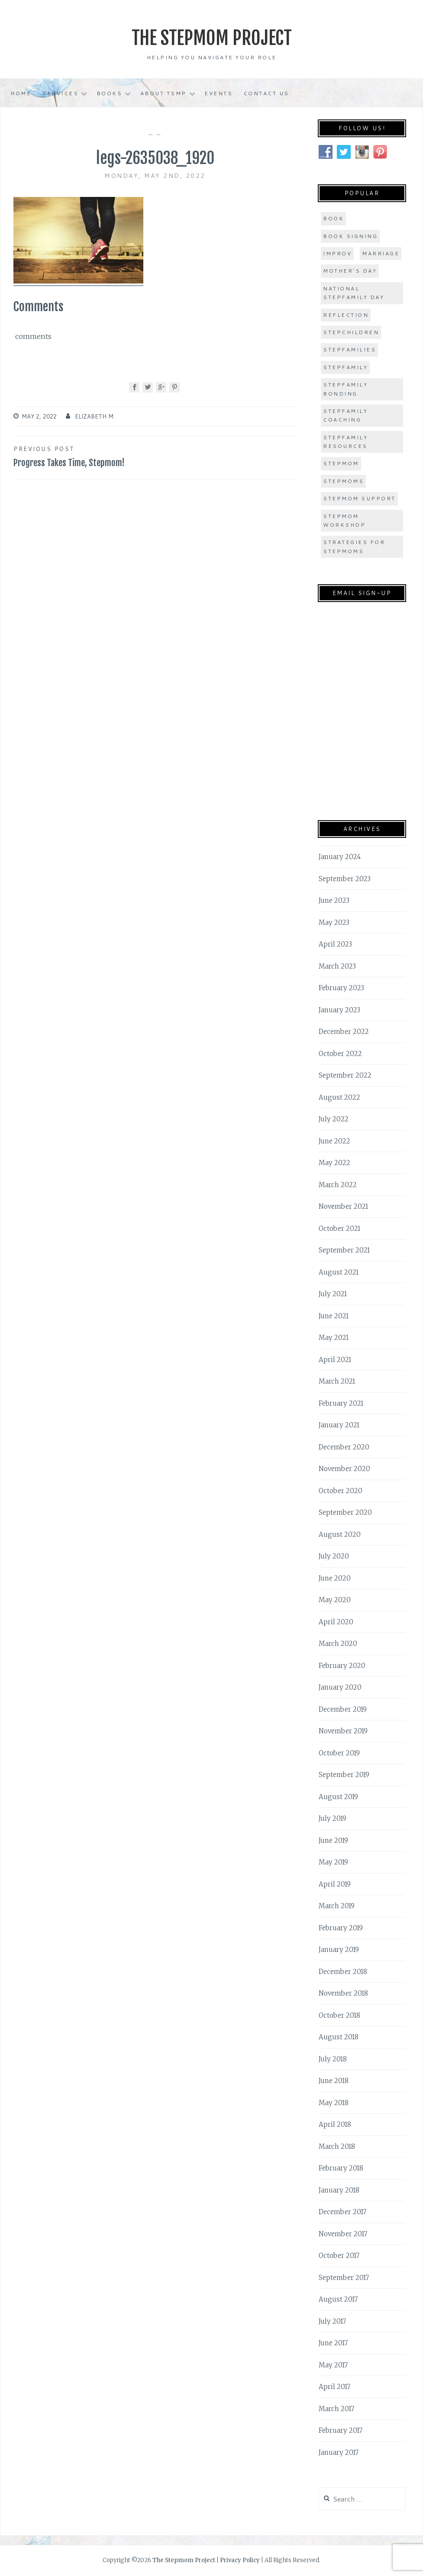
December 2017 (342, 2212)
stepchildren (351, 332)
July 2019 (332, 1818)
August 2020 (340, 1534)
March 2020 (338, 1643)
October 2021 (339, 1228)
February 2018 (341, 2168)
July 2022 (334, 1119)
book (333, 218)
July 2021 (333, 1294)
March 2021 (337, 1381)
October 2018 (339, 2015)
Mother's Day (350, 270)
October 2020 (340, 1490)
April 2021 (335, 1359)
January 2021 (339, 1425)
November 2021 (343, 1206)
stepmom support (359, 498)
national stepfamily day (353, 293)
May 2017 (333, 2364)
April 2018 (335, 2124)
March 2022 (338, 1184)
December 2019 (343, 1709)
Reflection (345, 314)
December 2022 (344, 1031)
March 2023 (337, 966)
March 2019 (337, 1906)
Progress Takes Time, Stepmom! (84, 456)
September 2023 (345, 878)
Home (20, 93)
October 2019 (339, 1752)
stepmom (341, 463)
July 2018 (333, 2058)
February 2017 (340, 2430)
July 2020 (334, 1556)
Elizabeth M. (95, 416)
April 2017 (334, 2387)
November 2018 (343, 1993)
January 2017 (338, 2452)
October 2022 (340, 1053)
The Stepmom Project (211, 36)
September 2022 (345, 1075)
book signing (350, 236)
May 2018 (334, 2102)
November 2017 (343, 2233)
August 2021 (338, 1272)
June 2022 (334, 1141)
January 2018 (339, 2190)
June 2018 (334, 2081)
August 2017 (338, 2299)
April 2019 (335, 1884)
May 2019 (333, 1862)
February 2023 (341, 988)
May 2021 (334, 1337)
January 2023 (339, 1009)
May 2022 (334, 1163)
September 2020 (345, 1512)
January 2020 (340, 1687)
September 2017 (344, 2277)
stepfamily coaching (345, 415)
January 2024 (340, 857)
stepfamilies (349, 349)
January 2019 (339, 1949)
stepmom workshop (344, 520)
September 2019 (344, 1775)
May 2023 (334, 922)
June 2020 (335, 1578)
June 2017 (333, 2343)
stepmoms (343, 481)
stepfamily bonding (345, 389)
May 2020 (335, 1600)
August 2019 (338, 1796)
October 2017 (339, 2255)
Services (60, 93)
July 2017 (332, 2321)
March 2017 (336, 2408)
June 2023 (334, 900)
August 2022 (339, 1097)
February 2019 (341, 1927)
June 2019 (333, 1840)
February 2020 (342, 1665)
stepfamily (345, 367)
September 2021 (344, 1250)
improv (337, 253)
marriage (380, 253)
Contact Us (266, 93)
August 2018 (338, 2037)
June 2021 (334, 1315)
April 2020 (336, 1621)
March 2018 (337, 2146)
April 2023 (335, 944)
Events (218, 93)
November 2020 (344, 1469)
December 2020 (344, 1447)
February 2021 (341, 1403)
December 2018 (343, 1971)
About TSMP (163, 93)
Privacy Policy (240, 2560)
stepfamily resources (345, 442)
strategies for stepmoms (354, 546)
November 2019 (343, 1731)
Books (110, 93)
